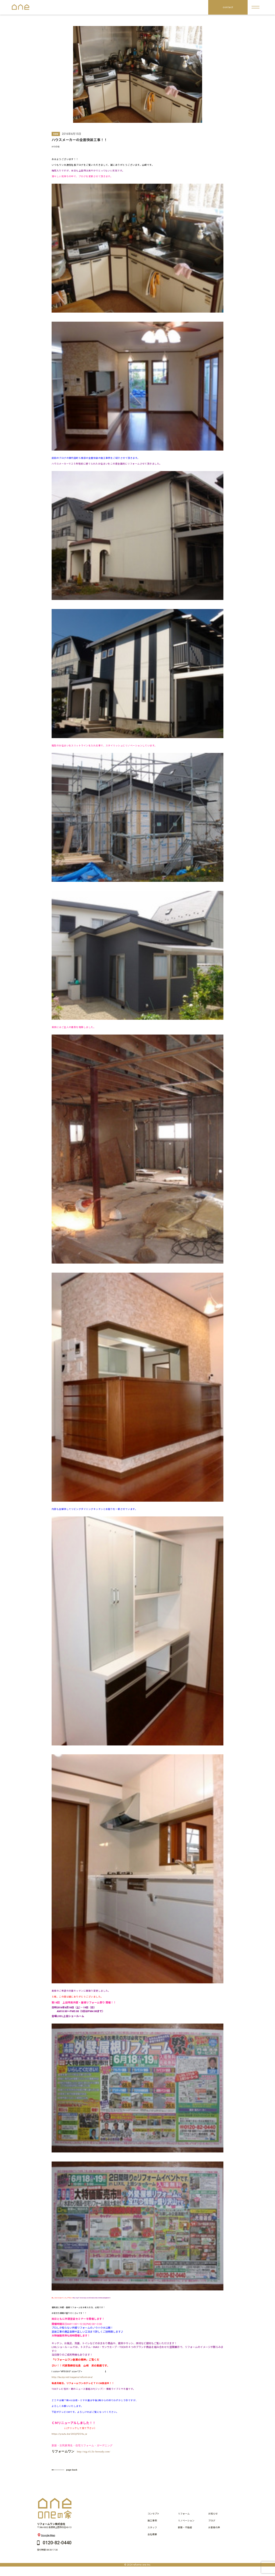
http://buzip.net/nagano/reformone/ (72, 2377)
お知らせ (213, 2513)
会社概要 (152, 2534)
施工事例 (152, 2520)
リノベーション (186, 2520)
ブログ (211, 2520)
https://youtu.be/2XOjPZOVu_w (69, 2434)
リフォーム (184, 2513)
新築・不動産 (185, 2527)
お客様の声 (214, 2527)
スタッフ (152, 2527)
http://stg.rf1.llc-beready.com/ (93, 2451)
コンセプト (153, 2513)
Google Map (46, 2535)
